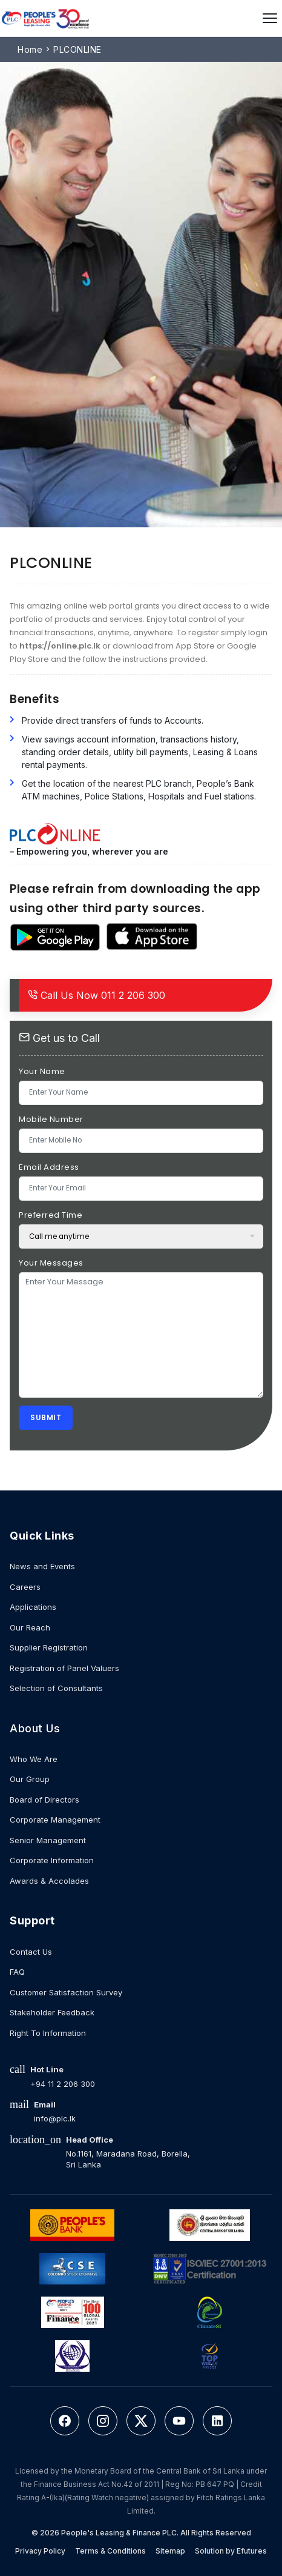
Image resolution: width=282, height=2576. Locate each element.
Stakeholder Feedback (52, 2012)
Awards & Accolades (49, 1881)
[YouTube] (179, 2420)
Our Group (30, 1779)
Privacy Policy (40, 2550)
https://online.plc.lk (59, 646)
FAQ (17, 1972)
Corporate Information (52, 1860)
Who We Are (33, 1759)
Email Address (49, 1167)
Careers (25, 1587)
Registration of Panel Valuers (64, 1668)
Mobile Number (51, 1119)
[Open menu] (270, 18)
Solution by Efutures (231, 2550)
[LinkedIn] (217, 2420)
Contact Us (31, 1952)
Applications (33, 1607)
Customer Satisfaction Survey (66, 1992)
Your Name (42, 1071)
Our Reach (30, 1627)
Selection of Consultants (56, 1688)
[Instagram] (102, 2420)
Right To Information (48, 2033)
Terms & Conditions (110, 2550)
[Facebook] (64, 2420)
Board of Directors (44, 1799)
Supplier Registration (49, 1647)
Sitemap (170, 2550)
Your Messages (51, 1263)
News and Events (42, 1566)
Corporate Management (55, 1819)
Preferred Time (50, 1215)
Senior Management (48, 1840)
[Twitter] (141, 2420)
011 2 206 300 (96, 995)
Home (30, 49)
